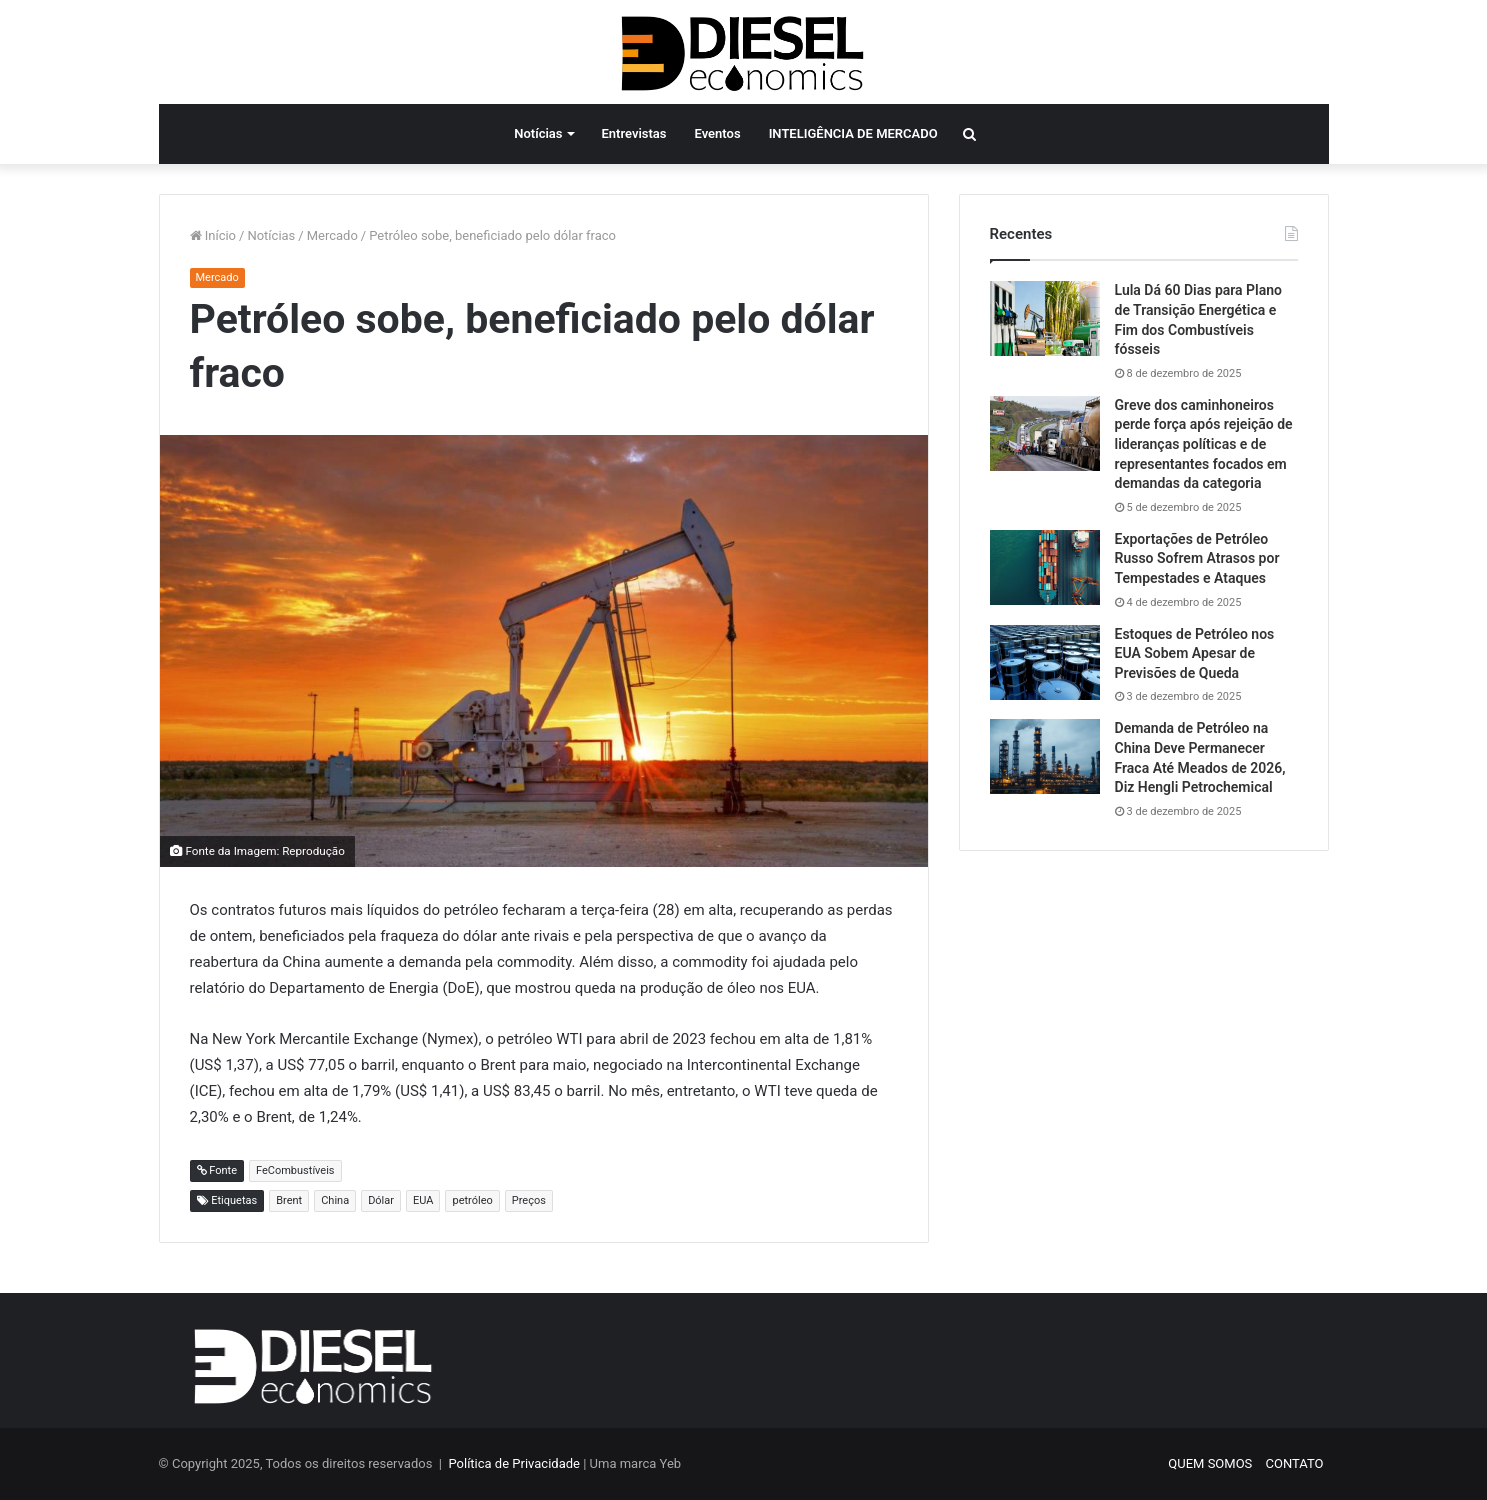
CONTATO (1295, 1463)
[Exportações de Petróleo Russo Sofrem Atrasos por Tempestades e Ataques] (1045, 567)
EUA (423, 1200)
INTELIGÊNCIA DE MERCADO (853, 133)
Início (213, 235)
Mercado (332, 235)
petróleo (472, 1200)
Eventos (718, 133)
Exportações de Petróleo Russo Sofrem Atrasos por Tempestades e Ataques (1197, 558)
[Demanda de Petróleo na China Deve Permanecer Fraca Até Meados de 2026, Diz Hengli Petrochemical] (1045, 756)
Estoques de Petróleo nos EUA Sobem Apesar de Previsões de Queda (1195, 653)
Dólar (381, 1200)
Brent (289, 1200)
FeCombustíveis (295, 1170)
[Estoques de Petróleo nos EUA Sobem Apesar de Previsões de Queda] (1045, 662)
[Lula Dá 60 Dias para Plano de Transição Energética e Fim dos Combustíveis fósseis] (1045, 318)
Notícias (538, 133)
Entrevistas (633, 133)
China (335, 1200)
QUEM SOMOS (1210, 1463)
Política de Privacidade (514, 1463)
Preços (529, 1200)
